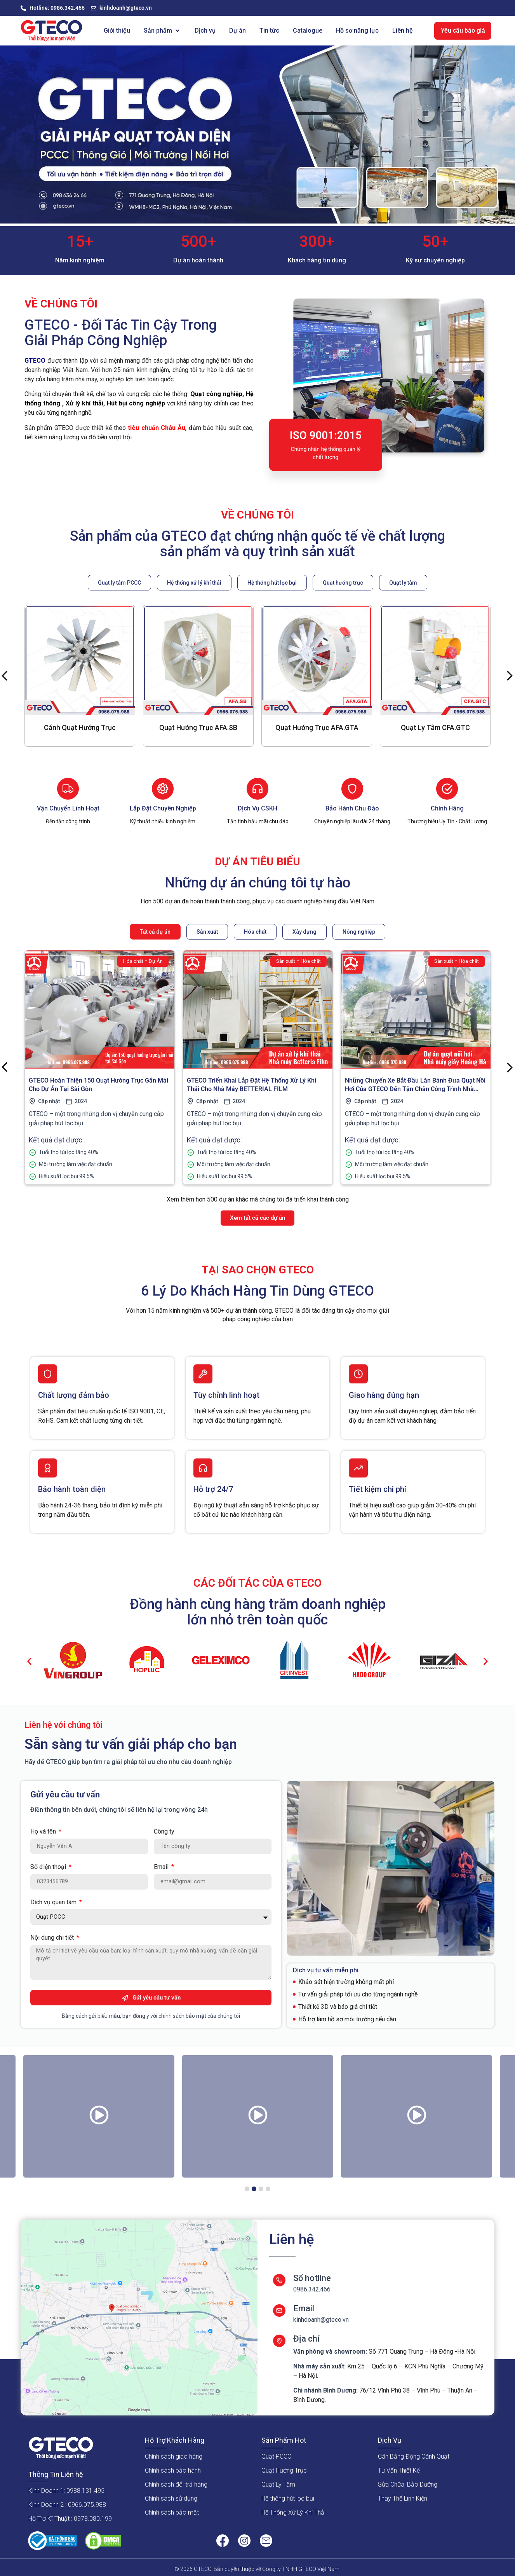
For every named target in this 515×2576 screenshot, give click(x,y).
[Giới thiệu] (117, 30)
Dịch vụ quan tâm (54, 1902)
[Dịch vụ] (205, 30)
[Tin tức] (269, 30)
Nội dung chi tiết (52, 1938)
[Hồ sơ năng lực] (357, 30)
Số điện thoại (49, 1867)
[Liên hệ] (402, 30)
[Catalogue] (307, 30)
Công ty (164, 1832)
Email (162, 1867)
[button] (29, 1661)
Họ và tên (43, 1832)
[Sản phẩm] (162, 30)
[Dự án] (237, 30)
